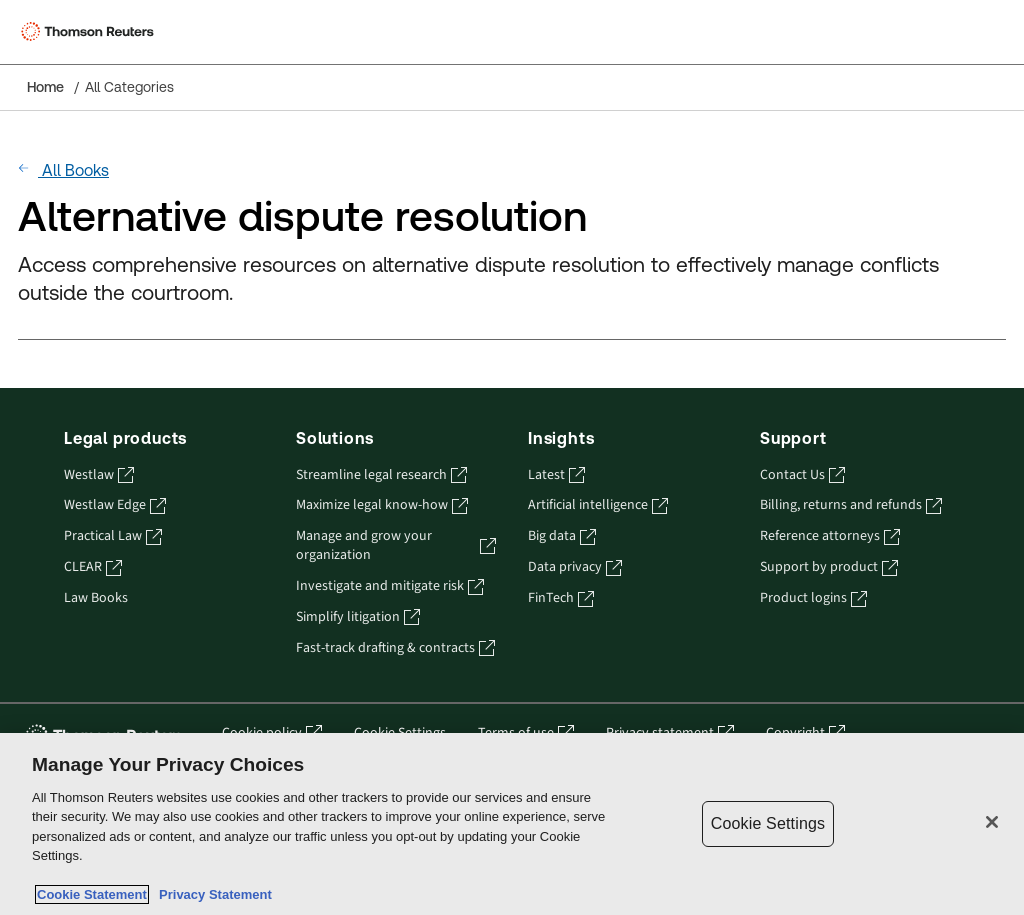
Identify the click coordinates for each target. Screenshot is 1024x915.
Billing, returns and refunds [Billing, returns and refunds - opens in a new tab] (851, 505)
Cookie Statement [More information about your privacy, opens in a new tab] (92, 894)
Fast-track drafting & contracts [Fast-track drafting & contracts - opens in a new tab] (395, 648)
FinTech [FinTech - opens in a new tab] (561, 598)
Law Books (96, 598)
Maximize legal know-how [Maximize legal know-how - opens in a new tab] (382, 505)
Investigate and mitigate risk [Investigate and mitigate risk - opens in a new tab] (390, 586)
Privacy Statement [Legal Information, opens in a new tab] (212, 894)
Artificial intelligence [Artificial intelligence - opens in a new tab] (598, 505)
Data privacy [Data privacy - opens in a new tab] (575, 567)
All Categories (129, 87)
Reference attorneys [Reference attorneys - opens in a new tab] (830, 536)
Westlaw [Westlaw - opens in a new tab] (99, 475)
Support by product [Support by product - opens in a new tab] (829, 567)
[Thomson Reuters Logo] (91, 32)
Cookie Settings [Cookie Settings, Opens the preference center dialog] (768, 823)
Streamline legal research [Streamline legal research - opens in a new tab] (381, 475)
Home (45, 87)
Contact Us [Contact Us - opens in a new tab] (802, 475)
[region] (512, 824)
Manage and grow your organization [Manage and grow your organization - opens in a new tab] (396, 546)
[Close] (992, 822)
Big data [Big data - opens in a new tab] (562, 536)
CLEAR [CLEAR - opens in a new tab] (93, 567)
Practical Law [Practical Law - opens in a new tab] (113, 536)
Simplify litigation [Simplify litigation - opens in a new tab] (358, 617)
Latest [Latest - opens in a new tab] (556, 475)
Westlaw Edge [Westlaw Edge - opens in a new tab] (115, 505)
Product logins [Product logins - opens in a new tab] (813, 598)
